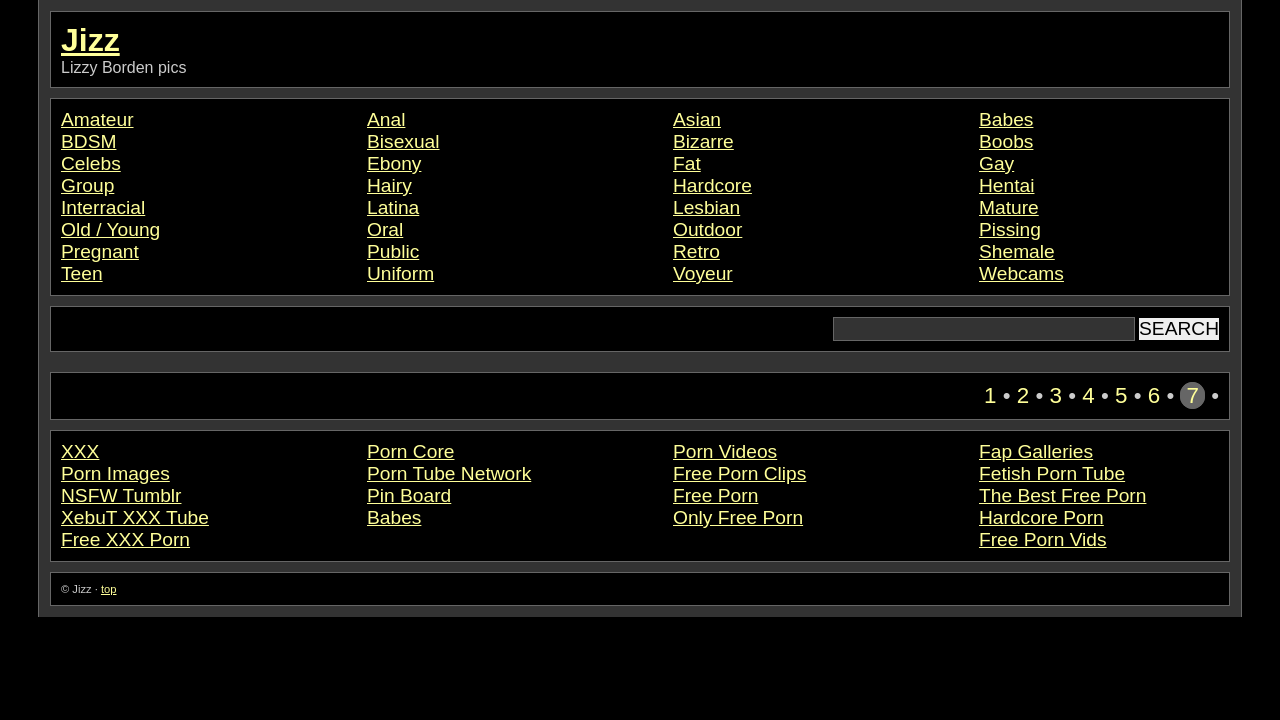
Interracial (103, 207)
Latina (393, 207)
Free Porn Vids (1043, 539)
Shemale (1017, 251)
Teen (82, 273)
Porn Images (115, 473)
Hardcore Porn (1041, 517)
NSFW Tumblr (121, 495)
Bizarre (703, 141)
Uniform (400, 273)
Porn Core (410, 451)
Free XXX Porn (125, 539)
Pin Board (409, 495)
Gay (996, 163)
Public (393, 251)
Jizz (90, 40)
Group (87, 185)
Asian (697, 119)
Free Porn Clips (739, 473)
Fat (687, 163)
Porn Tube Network (449, 473)
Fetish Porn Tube (1052, 473)
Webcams (1021, 273)
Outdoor (707, 229)
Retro (696, 251)
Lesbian (706, 207)
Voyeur (703, 273)
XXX (80, 451)
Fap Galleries (1036, 451)
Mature (1009, 207)
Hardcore (712, 185)
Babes (1006, 119)
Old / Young (110, 229)
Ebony (394, 163)
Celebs (91, 163)
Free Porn (715, 495)
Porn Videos (725, 451)
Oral (385, 229)
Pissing (1010, 229)
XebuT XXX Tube (135, 517)
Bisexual (403, 141)
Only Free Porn (738, 517)
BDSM (88, 141)
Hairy (389, 185)
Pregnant (100, 251)
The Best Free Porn (1062, 495)
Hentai (1006, 185)
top (109, 589)
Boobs (1006, 141)
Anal (386, 119)
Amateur (97, 119)
